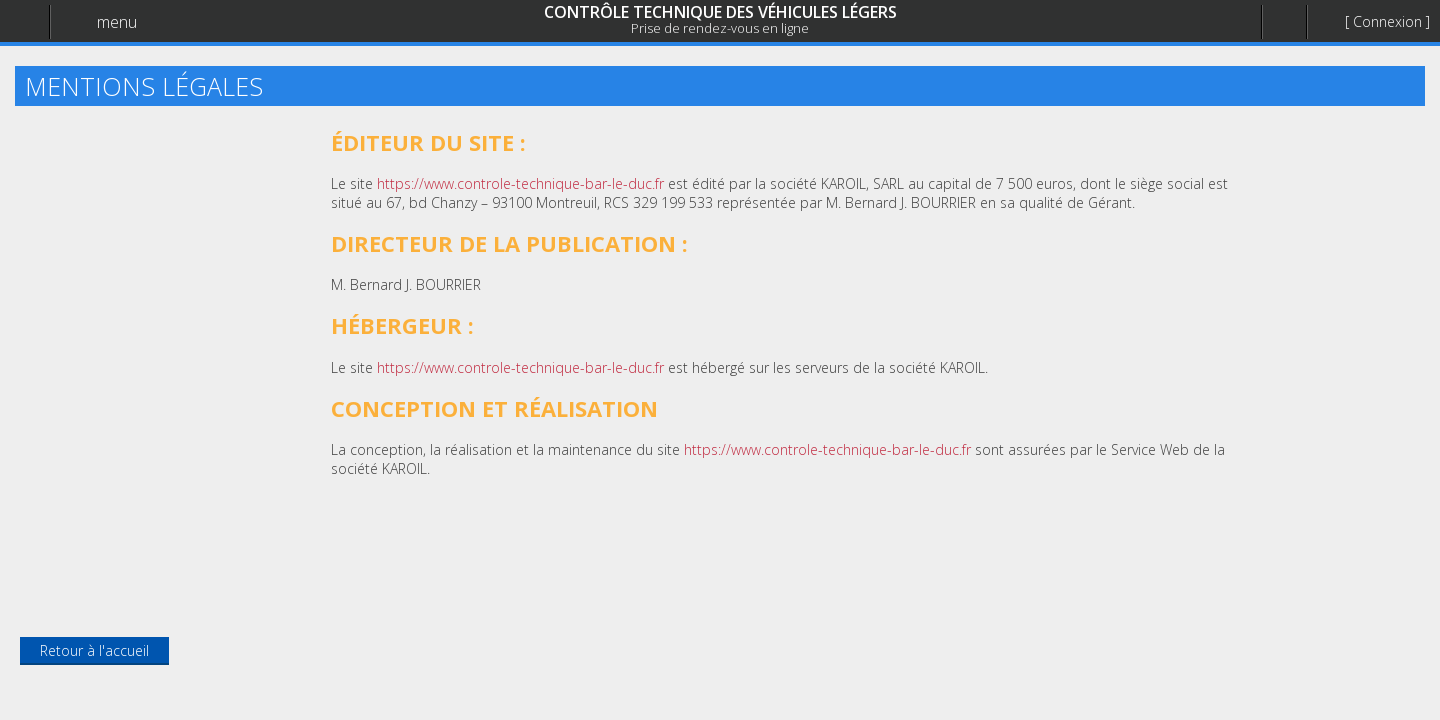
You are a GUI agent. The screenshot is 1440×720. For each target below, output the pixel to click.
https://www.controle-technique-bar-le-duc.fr (520, 183)
